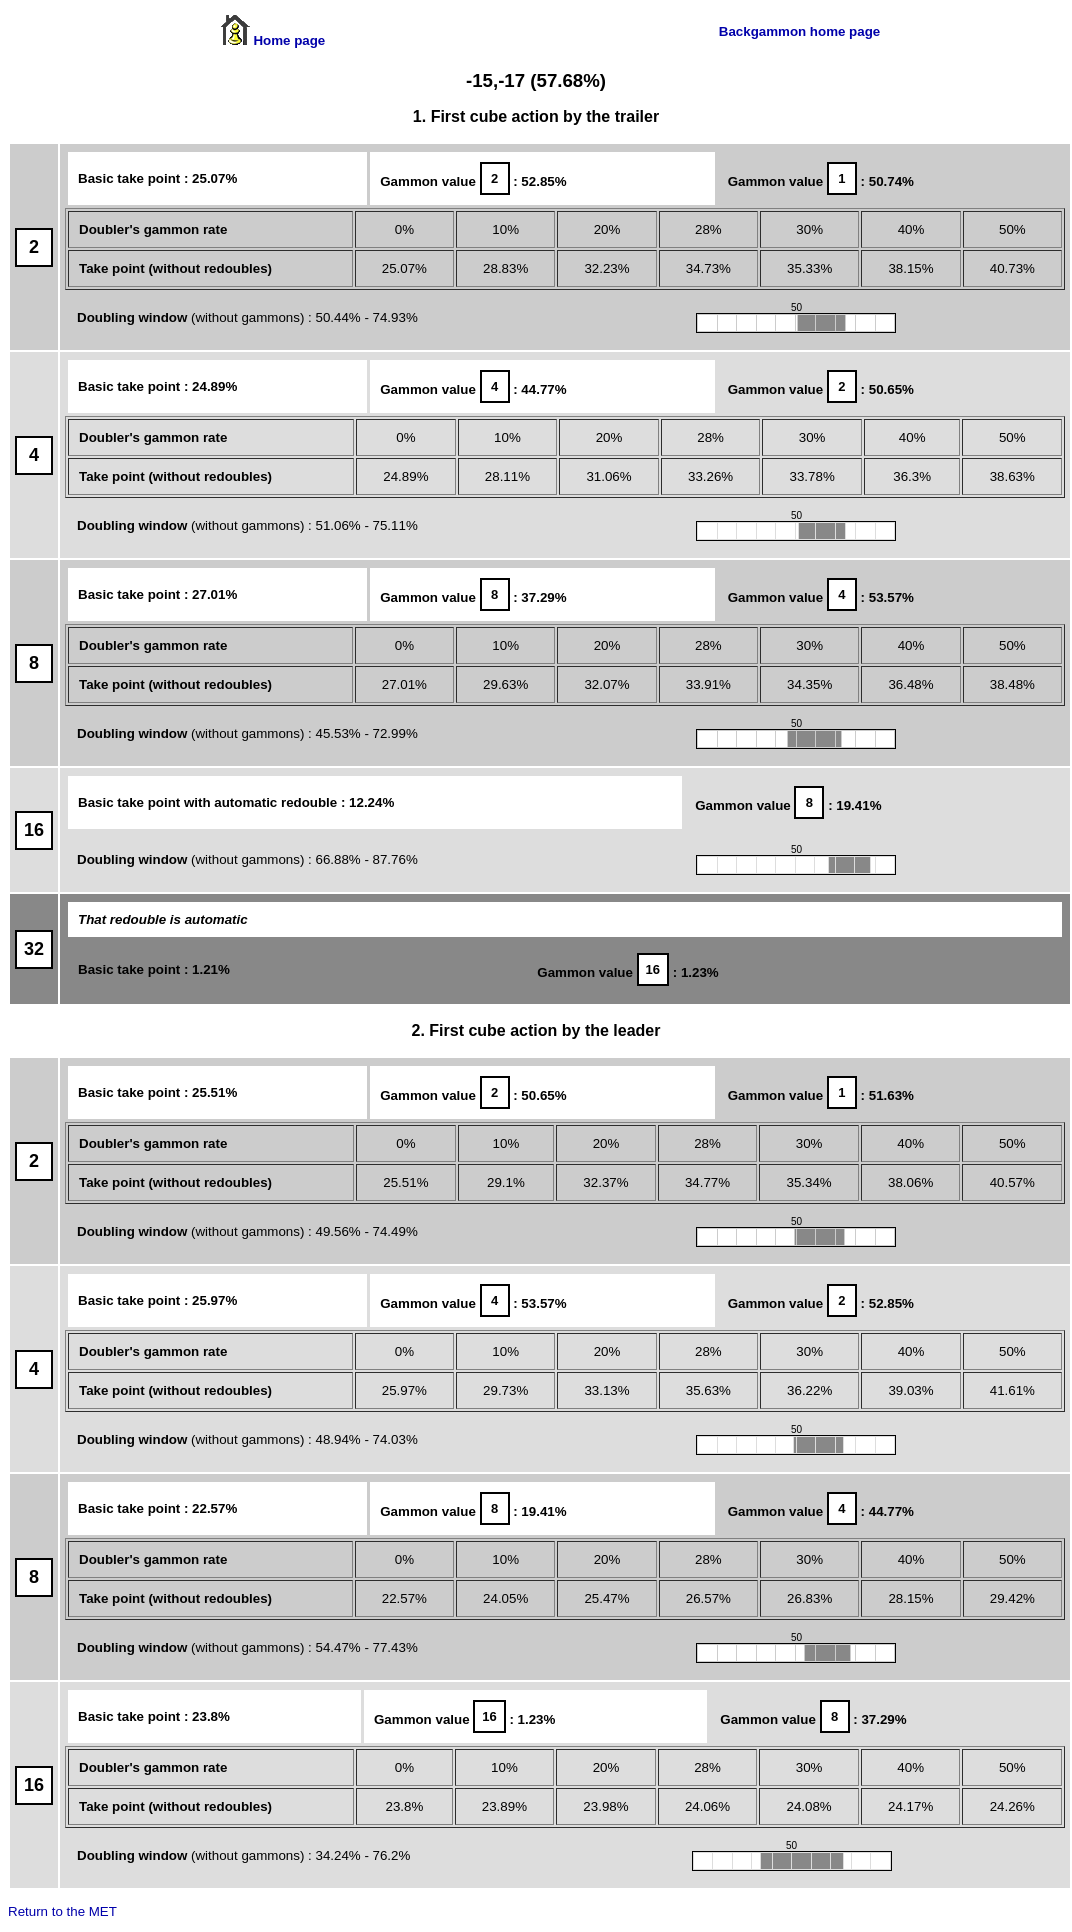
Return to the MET (62, 1911)
